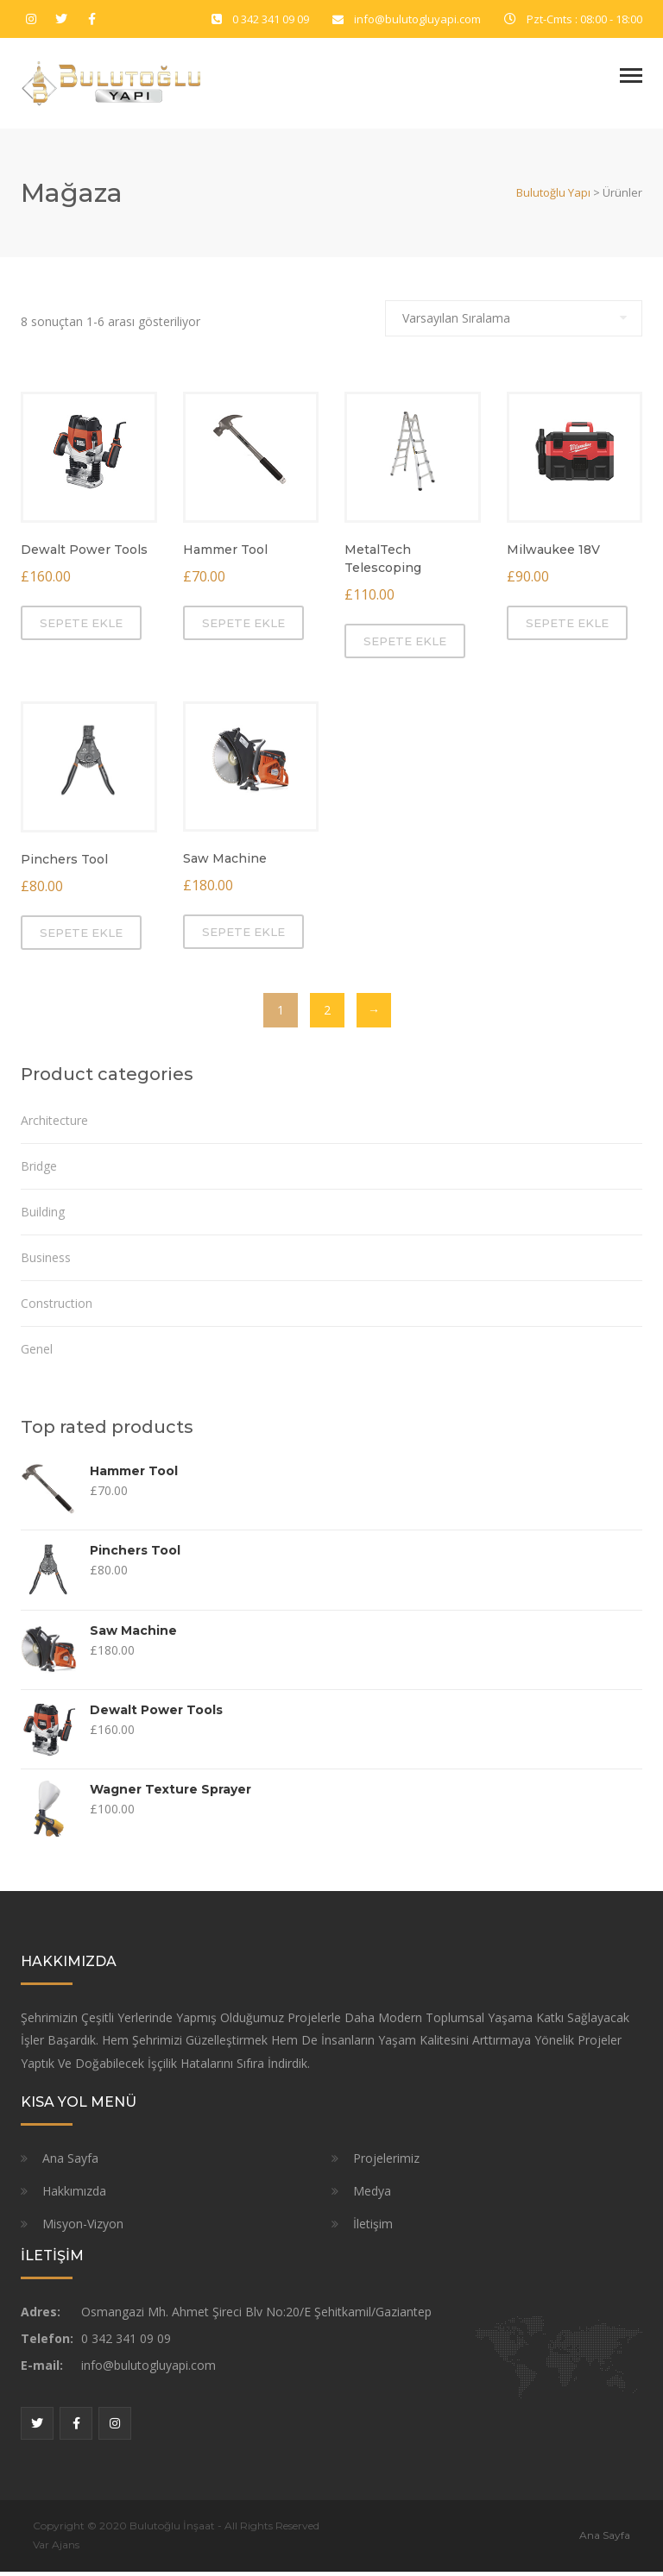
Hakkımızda (74, 2195)
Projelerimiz (386, 2162)
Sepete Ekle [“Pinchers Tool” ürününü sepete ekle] (81, 938)
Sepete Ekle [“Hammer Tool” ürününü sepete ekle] (243, 627)
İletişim (373, 2228)
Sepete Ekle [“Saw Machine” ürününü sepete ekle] (243, 937)
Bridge (39, 1171)
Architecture (54, 1125)
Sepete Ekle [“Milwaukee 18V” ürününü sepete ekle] (567, 627)
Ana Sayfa (70, 2162)
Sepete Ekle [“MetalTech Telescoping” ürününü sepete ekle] (404, 645)
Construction (56, 1308)
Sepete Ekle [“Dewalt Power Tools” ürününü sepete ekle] (81, 627)
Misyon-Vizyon (82, 2228)
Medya (372, 2195)
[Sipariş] (513, 323)
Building (43, 1217)
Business (46, 1262)
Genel (37, 1354)
